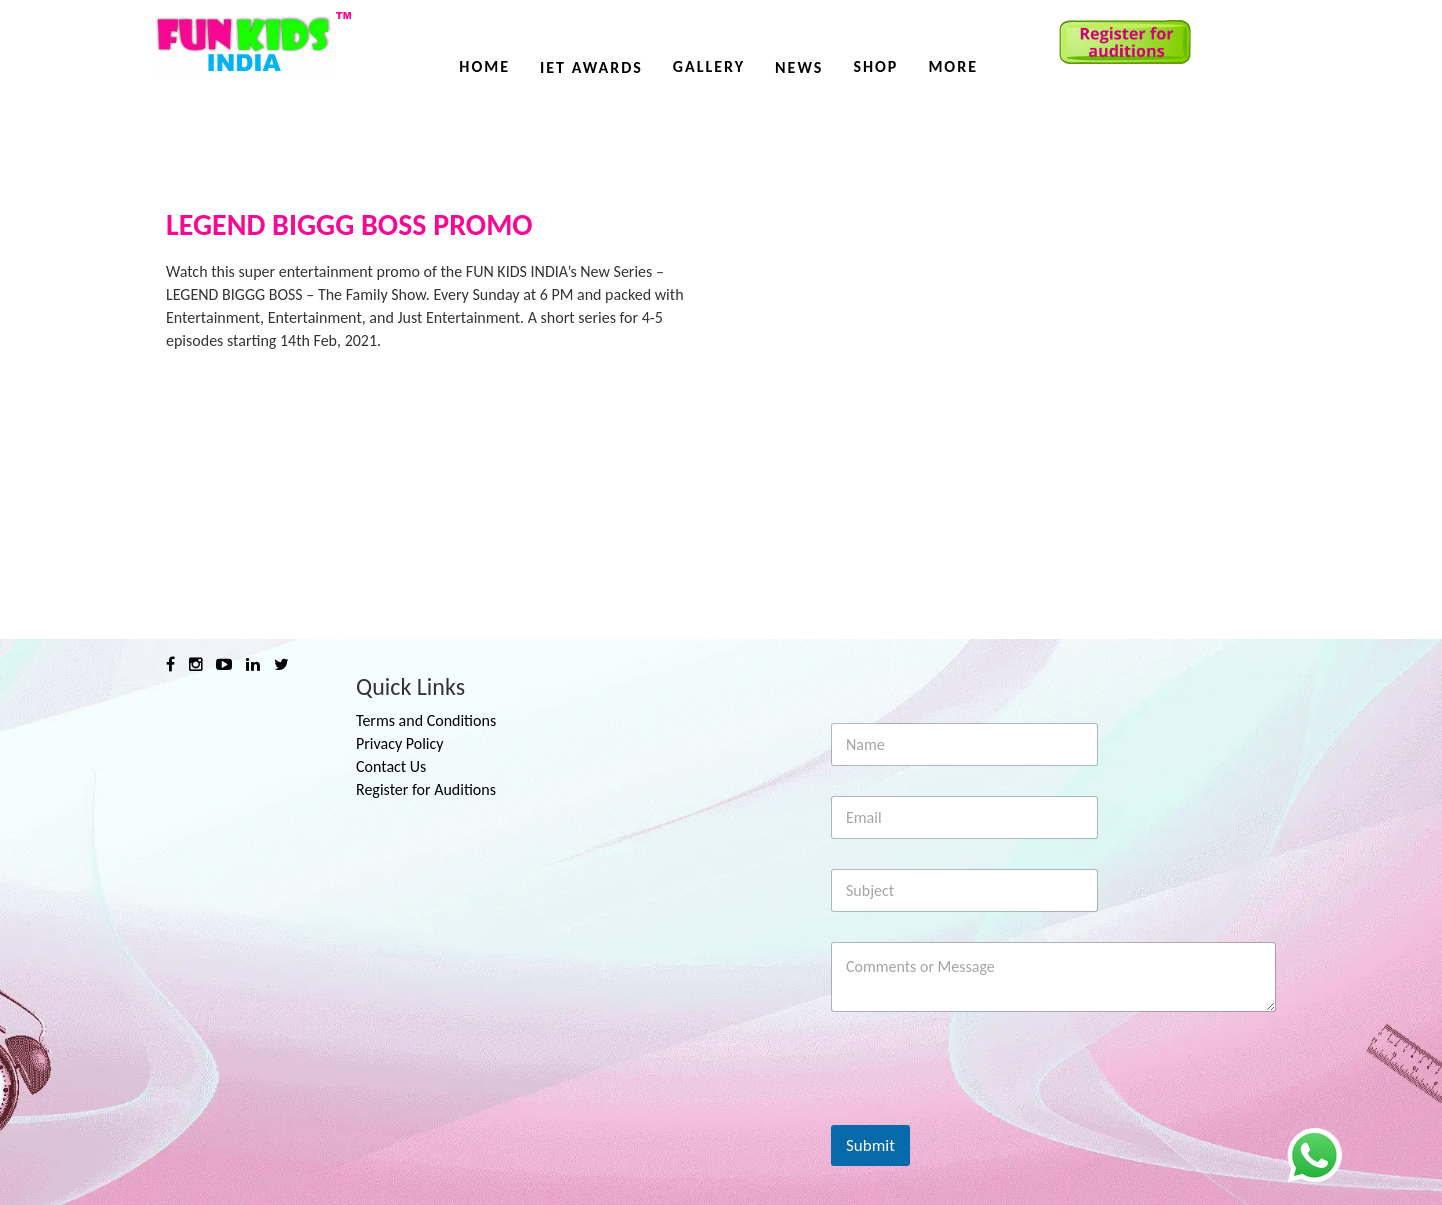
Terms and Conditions (426, 720)
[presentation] (983, 1112)
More (953, 66)
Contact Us (391, 766)
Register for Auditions (426, 789)
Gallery (709, 66)
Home (484, 66)
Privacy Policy (400, 743)
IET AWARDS (591, 67)
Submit (870, 1145)
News (799, 67)
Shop (875, 66)
